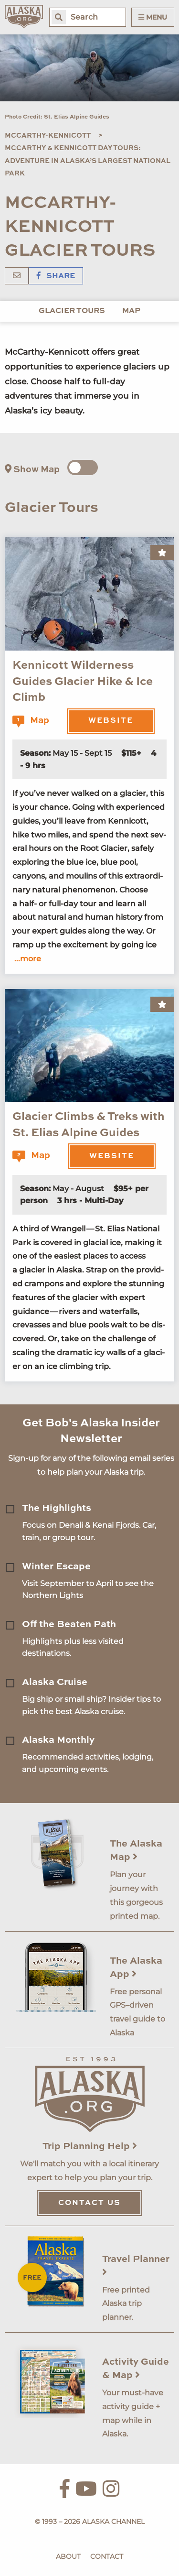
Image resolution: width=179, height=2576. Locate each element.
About (68, 2556)
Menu (152, 17)
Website (110, 721)
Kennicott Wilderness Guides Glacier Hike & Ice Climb (82, 682)
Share (56, 276)
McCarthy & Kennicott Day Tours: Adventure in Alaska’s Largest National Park (87, 160)
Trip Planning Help (89, 2147)
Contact (106, 2556)
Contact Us (89, 2203)
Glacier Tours (72, 311)
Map (131, 311)
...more (27, 958)
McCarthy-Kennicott (48, 135)
